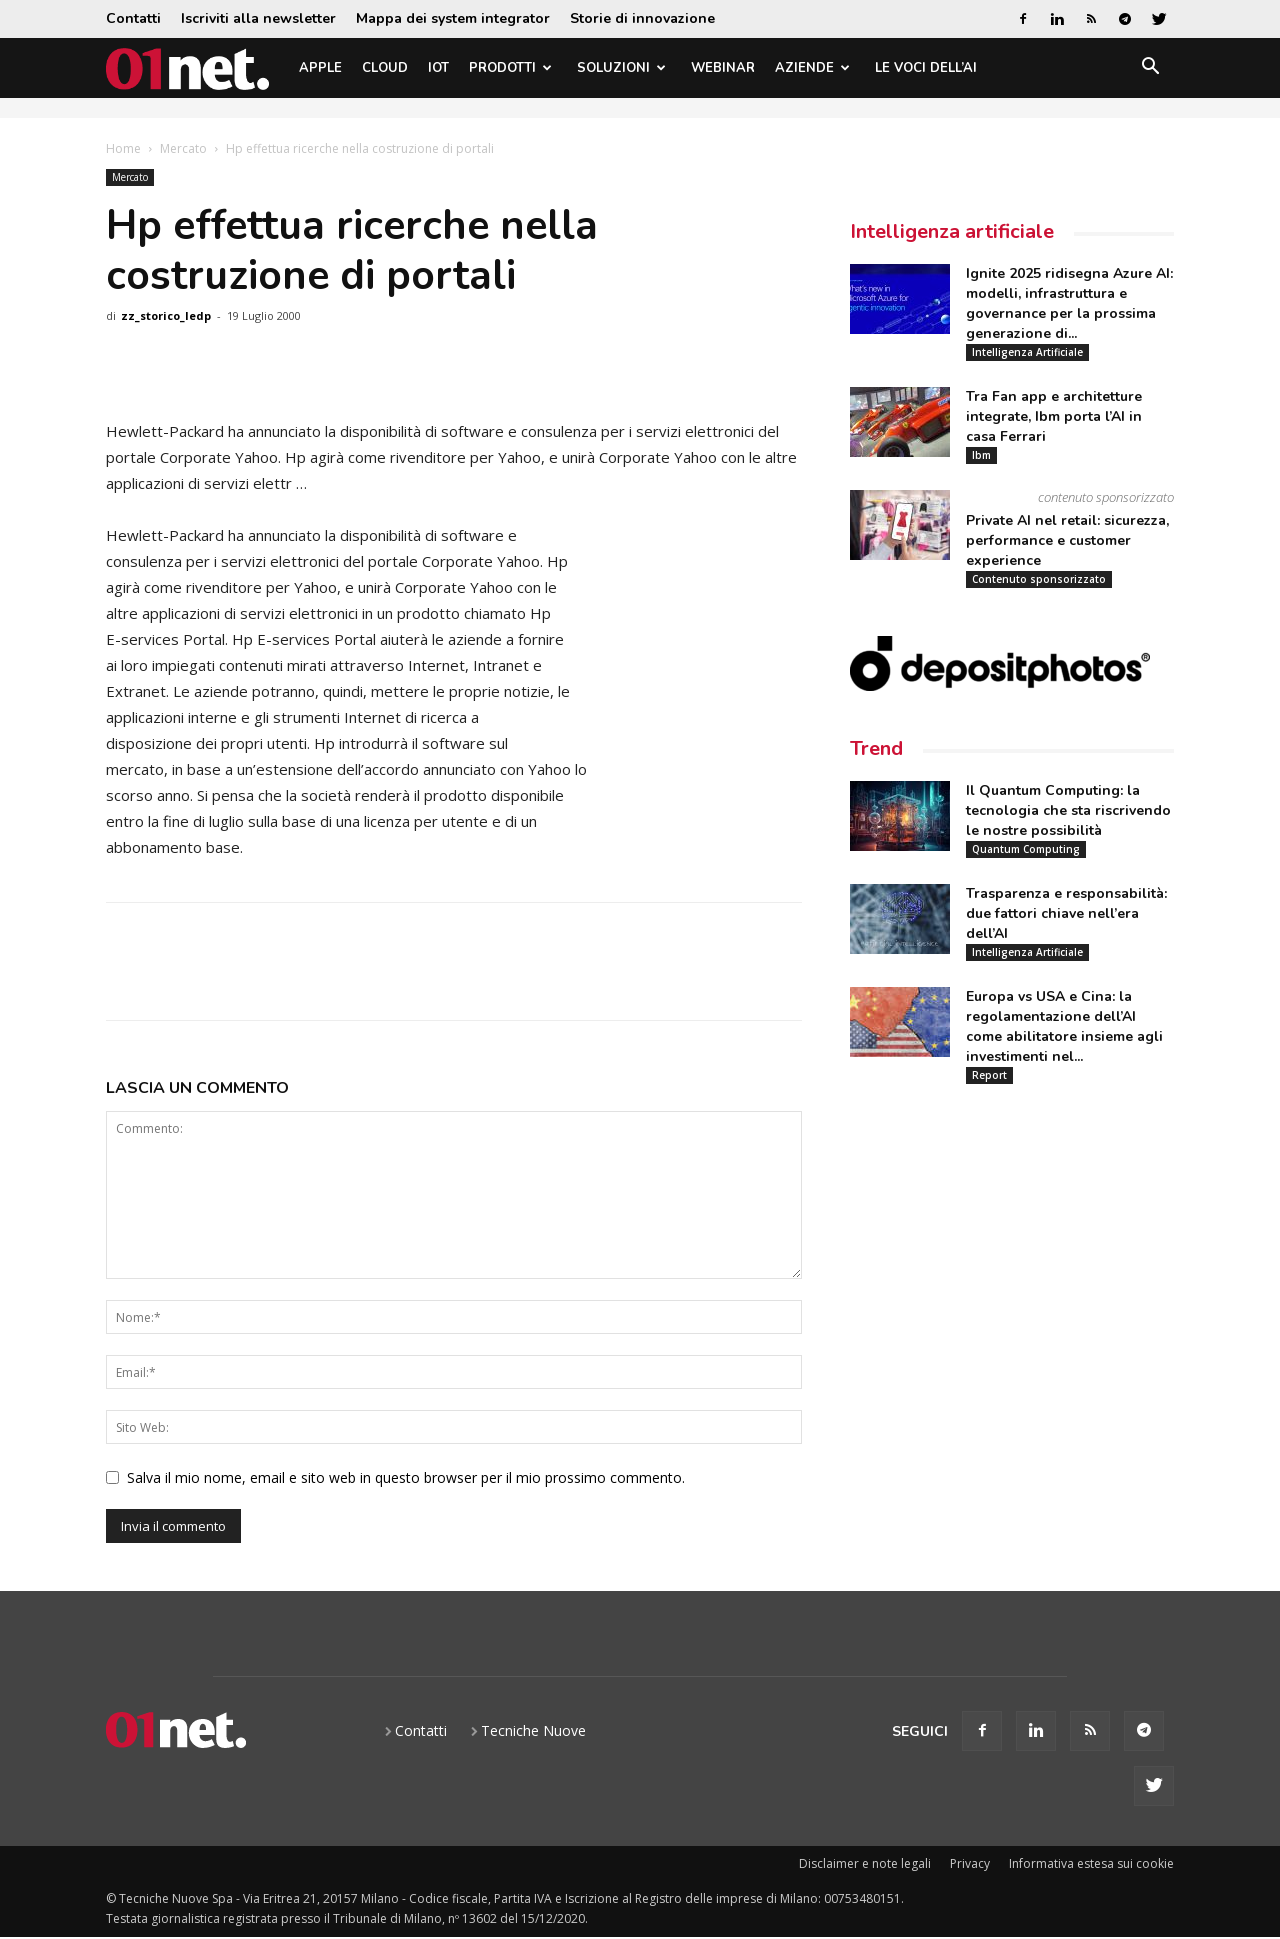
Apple (320, 68)
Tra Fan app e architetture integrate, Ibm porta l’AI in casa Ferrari (1054, 416)
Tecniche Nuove (533, 1730)
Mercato (183, 148)
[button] (1150, 69)
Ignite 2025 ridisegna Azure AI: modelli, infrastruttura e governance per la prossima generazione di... (1069, 303)
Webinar (723, 68)
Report (989, 1075)
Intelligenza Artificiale (1027, 352)
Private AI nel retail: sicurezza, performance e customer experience (1067, 540)
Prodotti (510, 68)
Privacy (970, 1863)
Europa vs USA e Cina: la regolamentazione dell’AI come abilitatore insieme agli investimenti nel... (1064, 1026)
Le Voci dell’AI (926, 68)
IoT (438, 68)
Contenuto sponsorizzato (1039, 579)
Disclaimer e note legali (865, 1863)
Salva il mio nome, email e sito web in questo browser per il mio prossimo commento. (406, 1477)
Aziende (812, 68)
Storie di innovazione (642, 18)
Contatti (133, 18)
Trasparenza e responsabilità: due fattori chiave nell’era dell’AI (1066, 913)
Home (123, 148)
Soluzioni (621, 68)
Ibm (981, 455)
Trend (876, 748)
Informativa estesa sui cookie (1091, 1863)
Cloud (385, 68)
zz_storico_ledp (166, 315)
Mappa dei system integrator (453, 18)
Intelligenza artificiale (952, 231)
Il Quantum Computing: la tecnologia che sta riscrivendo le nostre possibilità (1068, 810)
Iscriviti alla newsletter (258, 18)
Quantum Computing (1026, 849)
